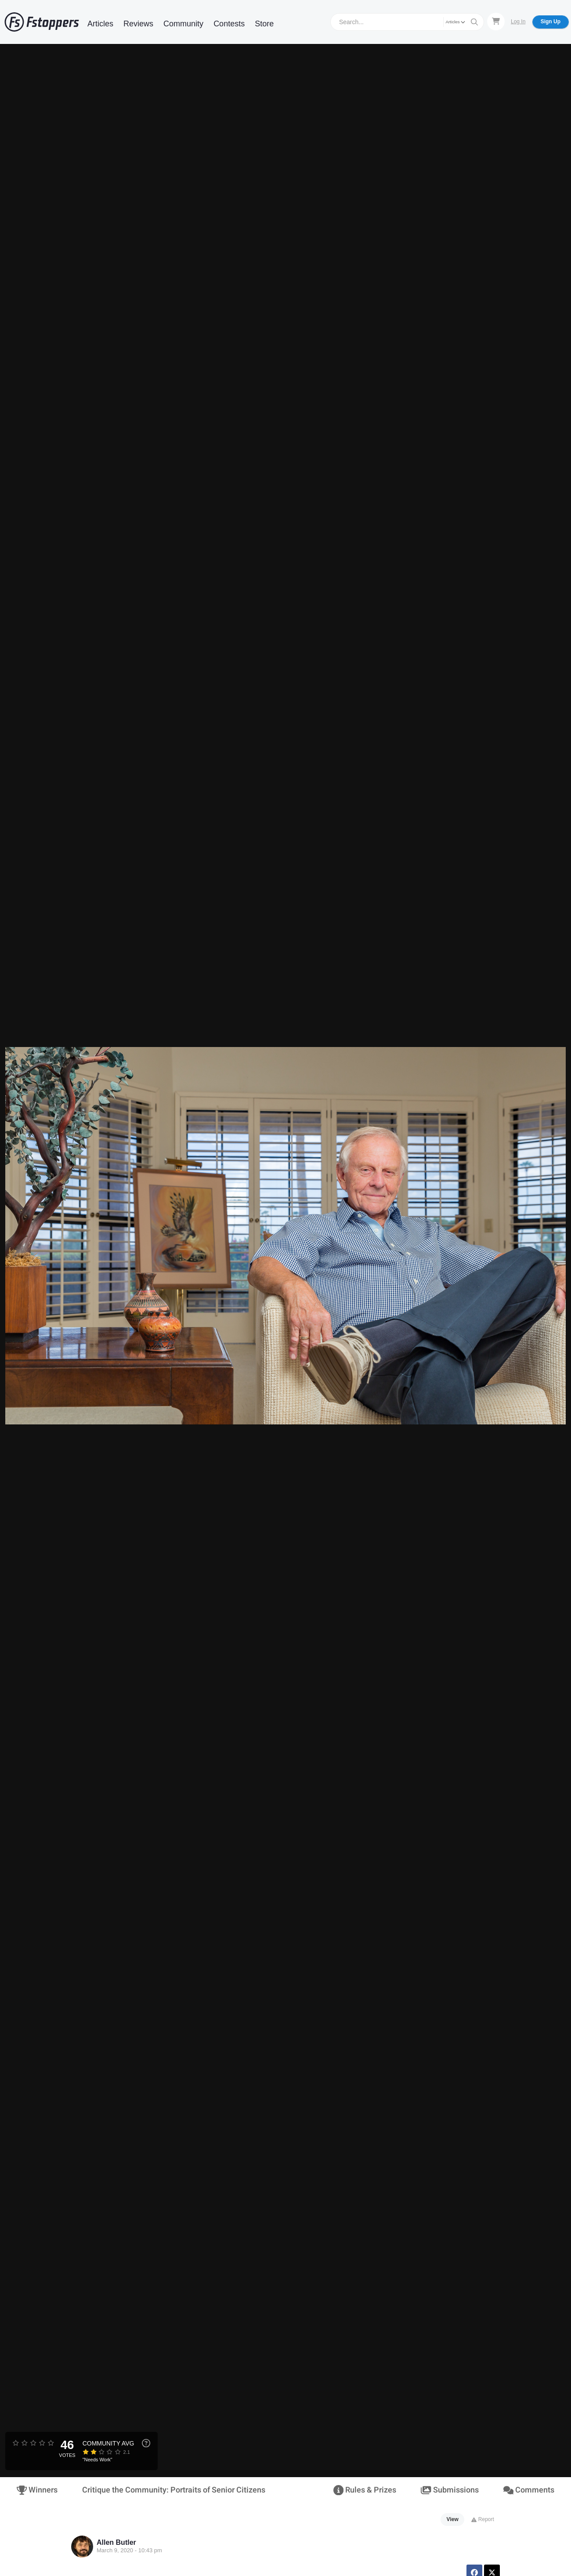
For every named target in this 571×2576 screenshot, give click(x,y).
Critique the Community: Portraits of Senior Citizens (173, 2490)
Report (482, 2519)
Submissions (449, 2490)
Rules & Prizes (364, 2490)
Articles (100, 23)
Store (264, 23)
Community (183, 23)
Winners (37, 2490)
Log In (518, 21)
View (453, 2519)
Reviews (138, 23)
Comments (528, 2490)
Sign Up (550, 21)
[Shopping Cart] (496, 21)
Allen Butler (116, 2542)
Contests (229, 23)
